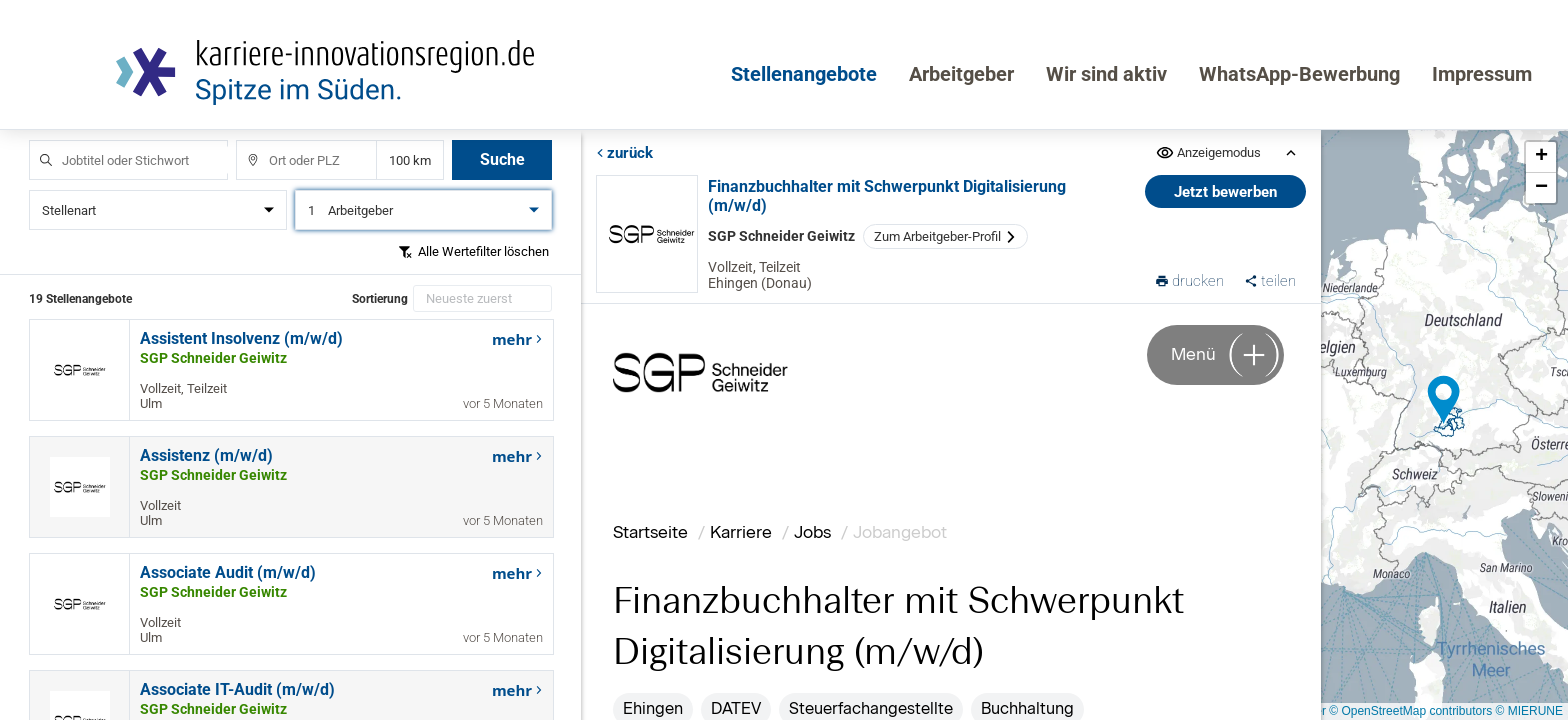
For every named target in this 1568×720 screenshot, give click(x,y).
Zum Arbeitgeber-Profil (945, 236)
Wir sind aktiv (1106, 74)
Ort (243, 140)
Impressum (1482, 74)
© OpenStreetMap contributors (1410, 711)
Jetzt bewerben (1226, 192)
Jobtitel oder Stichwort (36, 140)
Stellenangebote (804, 74)
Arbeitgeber (961, 74)
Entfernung (410, 160)
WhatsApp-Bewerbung (1299, 74)
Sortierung (380, 299)
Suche (502, 159)
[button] (1444, 400)
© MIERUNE (1529, 711)
